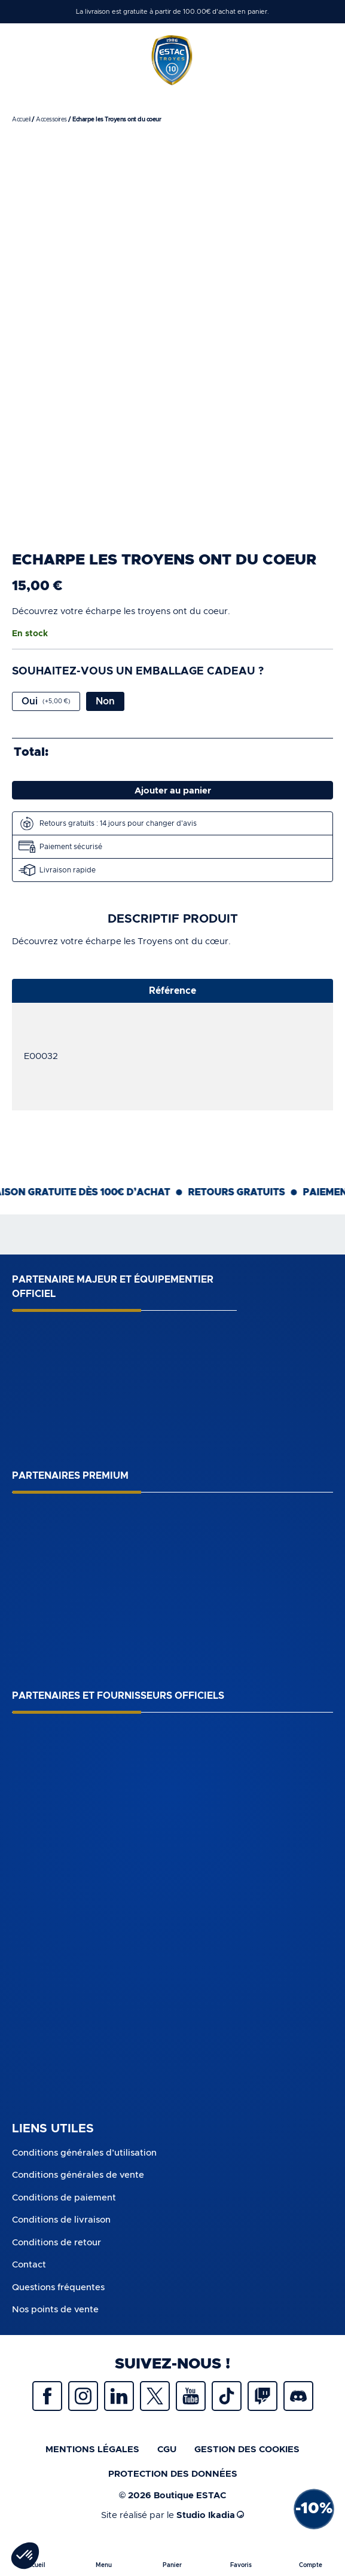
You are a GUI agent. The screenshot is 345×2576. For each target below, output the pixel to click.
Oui (46, 701)
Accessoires (51, 120)
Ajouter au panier (173, 790)
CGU (166, 2449)
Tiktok (226, 2396)
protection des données (172, 2474)
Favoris (241, 2565)
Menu (104, 2565)
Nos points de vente (55, 2309)
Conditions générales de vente (78, 2175)
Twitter (154, 2396)
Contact (29, 2264)
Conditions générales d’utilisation (84, 2152)
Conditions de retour (56, 2242)
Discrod (298, 2396)
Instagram (83, 2396)
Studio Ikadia (210, 2515)
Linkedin (119, 2396)
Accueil (21, 120)
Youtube (190, 2396)
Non (105, 701)
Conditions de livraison (61, 2219)
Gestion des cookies (247, 2449)
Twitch (262, 2396)
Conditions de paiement (64, 2197)
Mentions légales (92, 2449)
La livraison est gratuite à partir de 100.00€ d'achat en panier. (172, 11)
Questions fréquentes (58, 2287)
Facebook (47, 2396)
